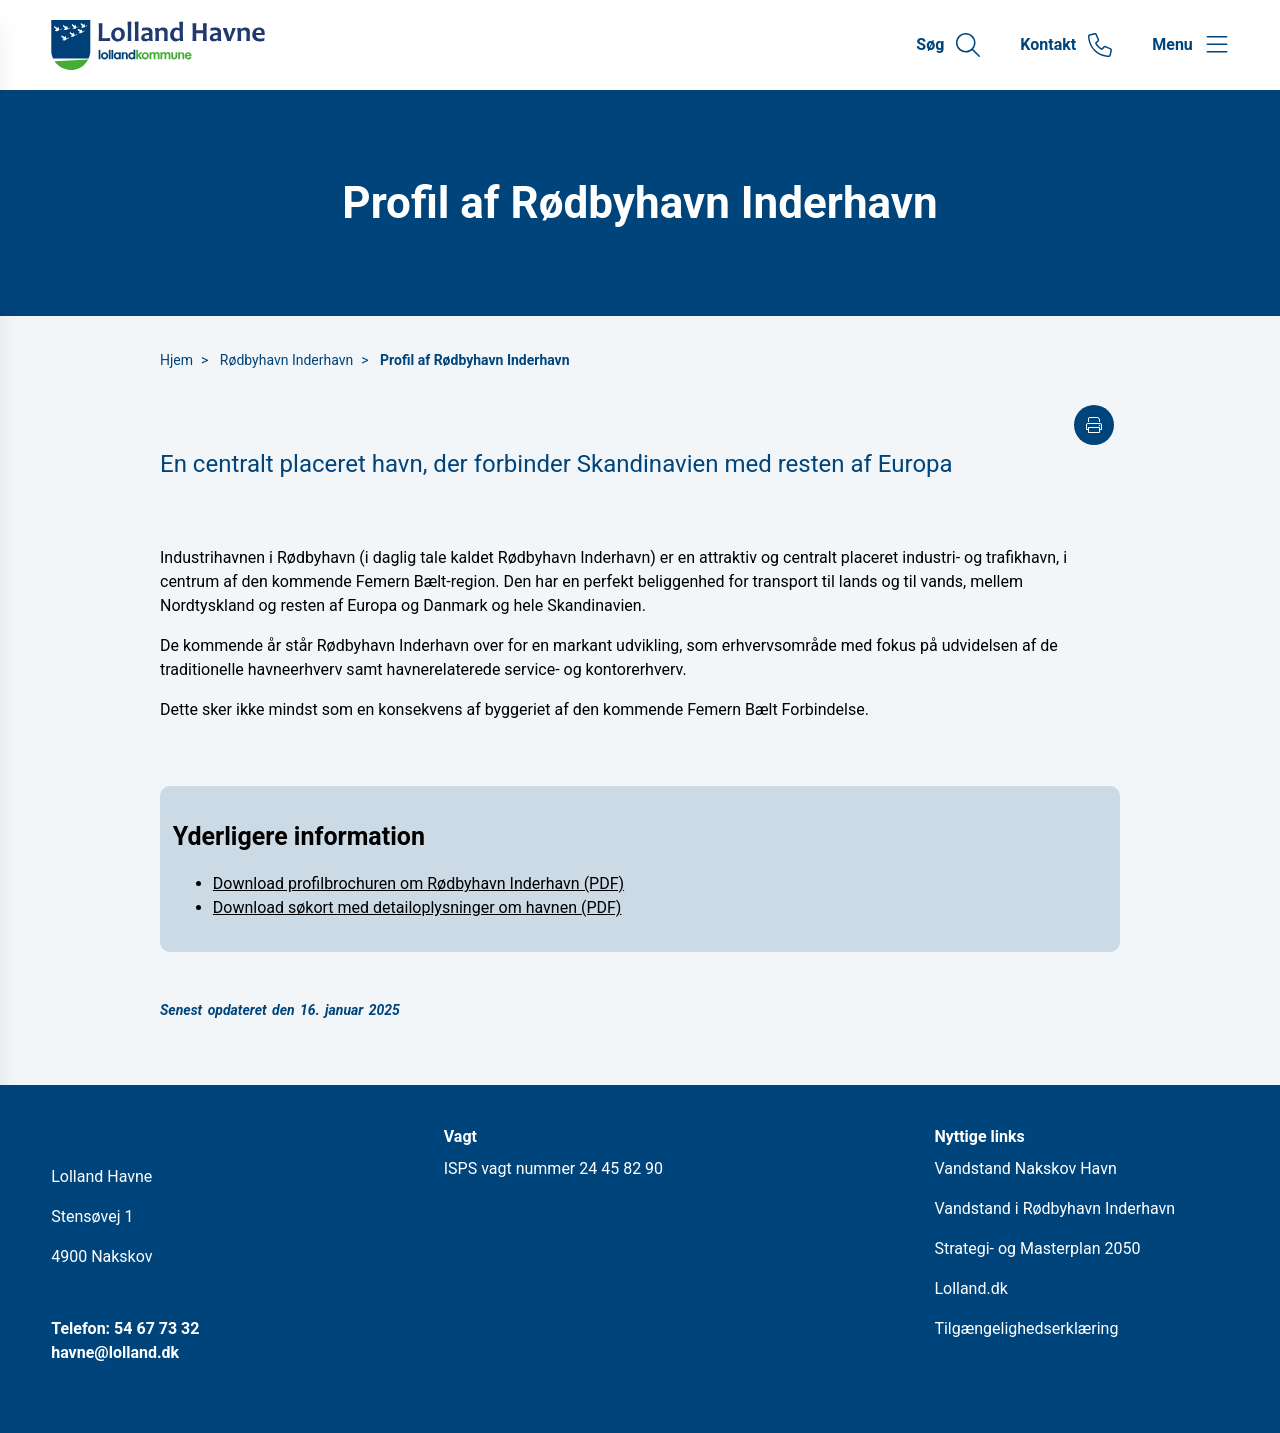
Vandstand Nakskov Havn (1025, 1168)
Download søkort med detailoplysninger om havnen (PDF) (417, 907)
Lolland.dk (970, 1288)
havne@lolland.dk (115, 1352)
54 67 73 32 (156, 1328)
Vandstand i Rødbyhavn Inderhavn (1054, 1208)
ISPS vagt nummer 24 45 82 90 (553, 1168)
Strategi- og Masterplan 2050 (1037, 1248)
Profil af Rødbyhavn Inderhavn (474, 360)
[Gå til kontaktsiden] (1066, 45)
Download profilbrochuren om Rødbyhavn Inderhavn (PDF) (418, 883)
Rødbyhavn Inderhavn (286, 360)
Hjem (176, 360)
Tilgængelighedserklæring (1026, 1328)
